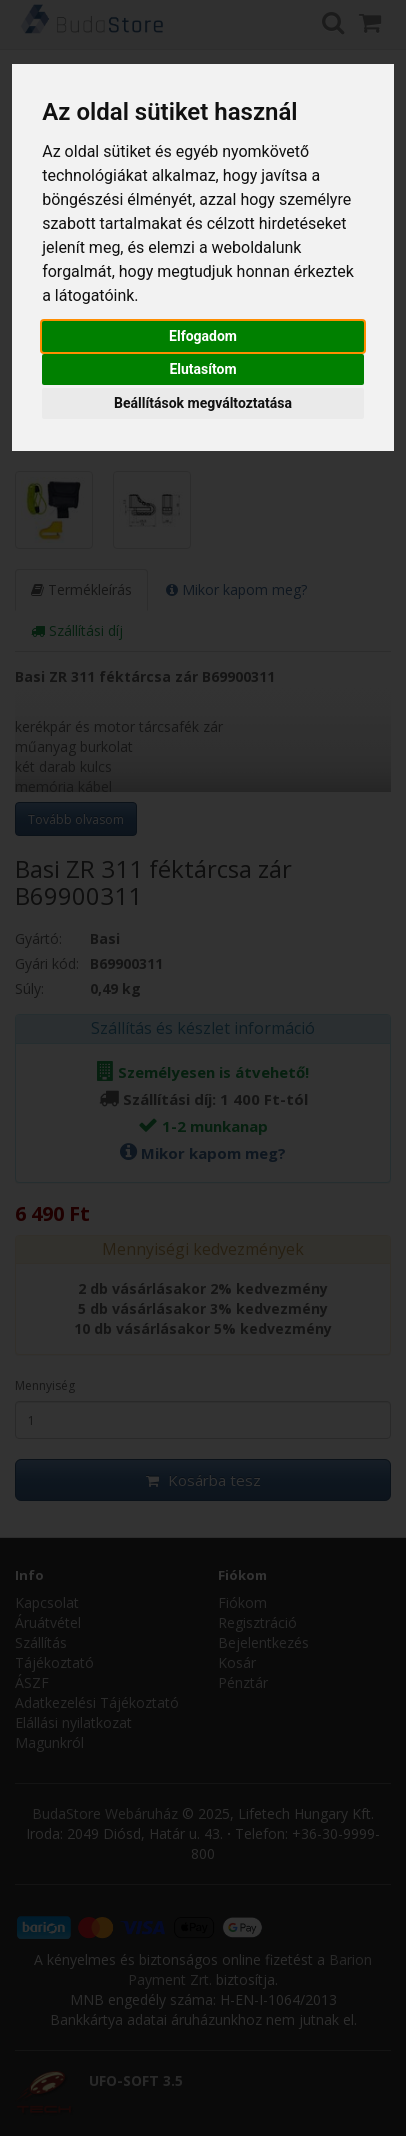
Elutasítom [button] (202, 369)
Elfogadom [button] (203, 336)
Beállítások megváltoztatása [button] (203, 403)
